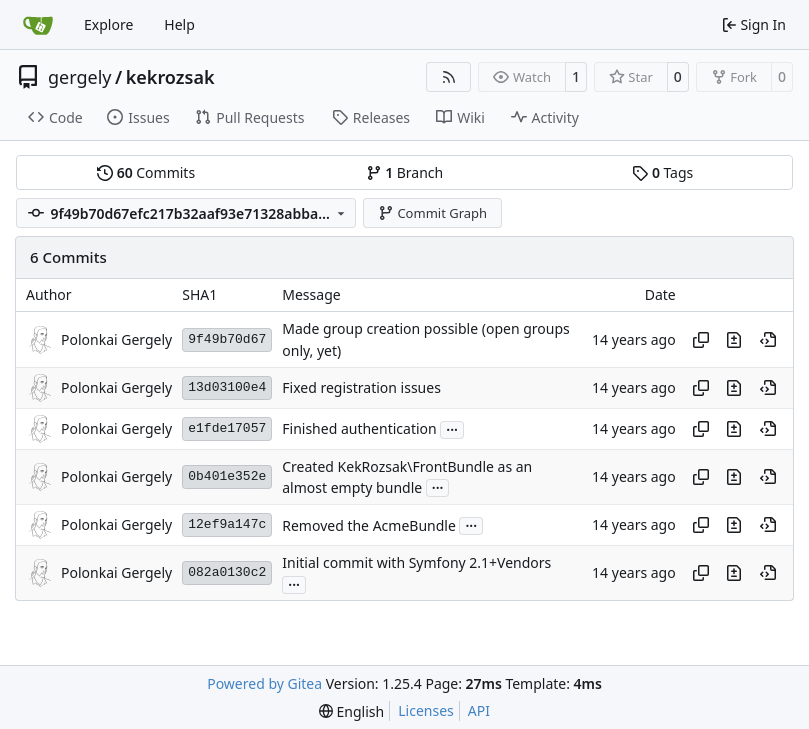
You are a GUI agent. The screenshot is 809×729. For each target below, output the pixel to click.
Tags (662, 172)
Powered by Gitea (264, 683)
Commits (146, 172)
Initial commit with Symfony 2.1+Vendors (416, 563)
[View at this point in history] (768, 340)
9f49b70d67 (227, 339)
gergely (80, 77)
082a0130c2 (227, 572)
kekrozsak (170, 77)
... (452, 428)
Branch (405, 172)
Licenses (426, 710)
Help (179, 24)
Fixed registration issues (361, 388)
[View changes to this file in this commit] (734, 340)
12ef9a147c (227, 524)
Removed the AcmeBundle (369, 525)
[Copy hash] (701, 340)
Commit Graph (432, 213)
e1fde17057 (227, 428)
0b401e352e (227, 476)
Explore (108, 24)
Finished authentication (359, 429)
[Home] (38, 25)
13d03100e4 (227, 387)
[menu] (351, 711)
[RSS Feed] (449, 77)
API (479, 710)
